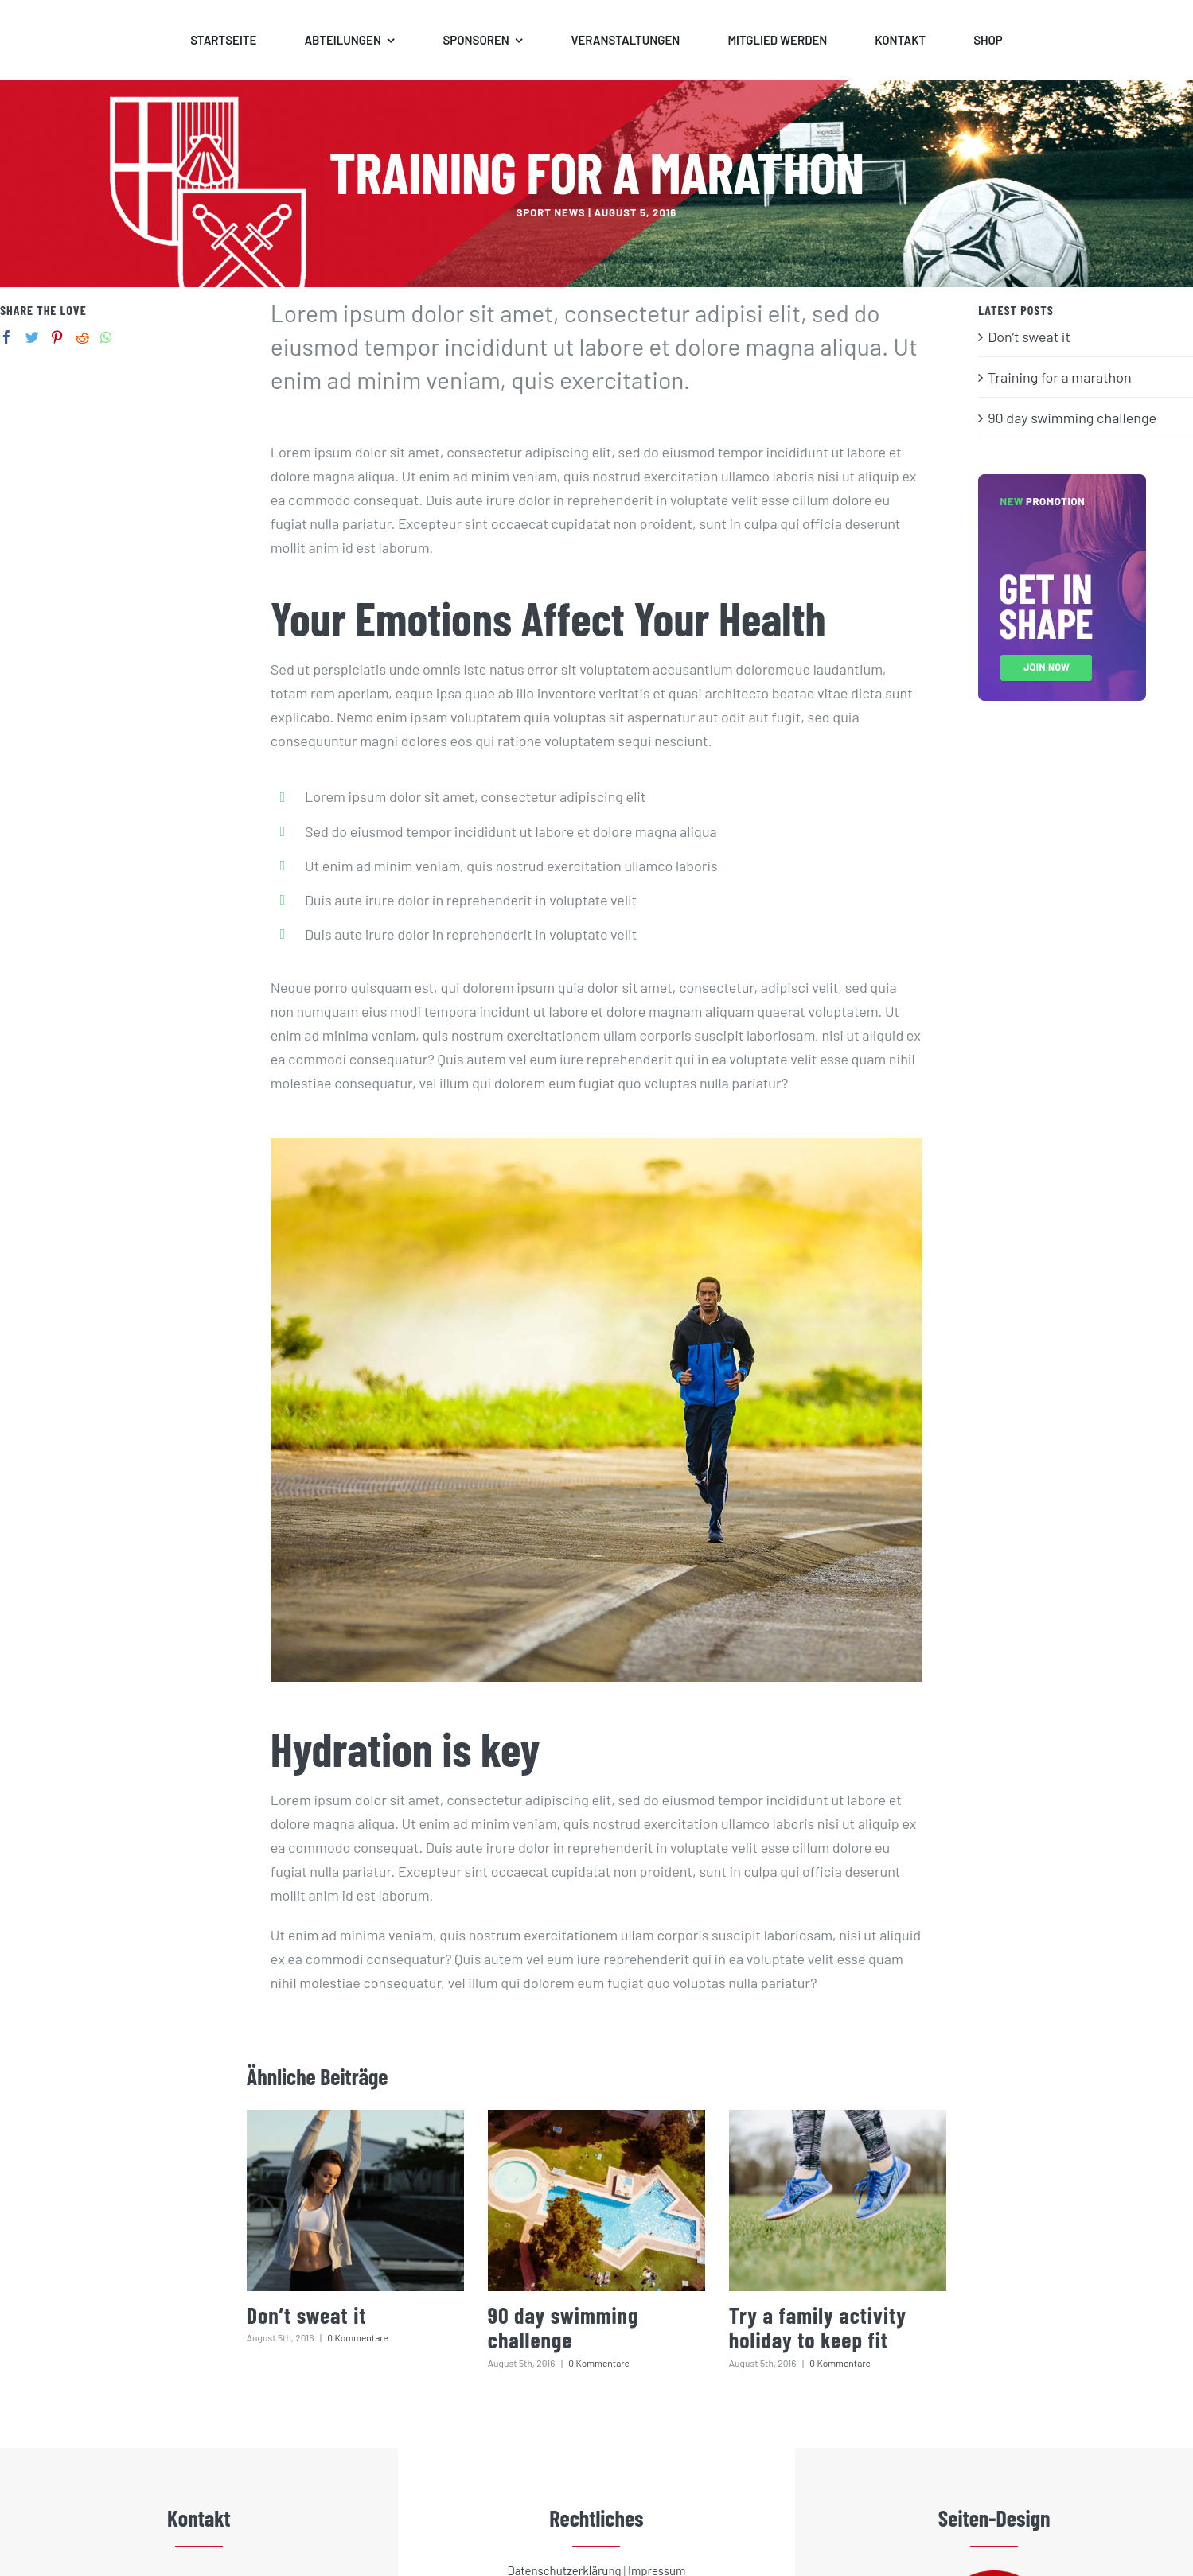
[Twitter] (32, 337)
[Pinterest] (57, 337)
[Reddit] (82, 337)
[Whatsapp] (106, 337)
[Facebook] (7, 337)
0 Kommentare (357, 2337)
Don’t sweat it (307, 2315)
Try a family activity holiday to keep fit (817, 2327)
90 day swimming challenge (563, 2327)
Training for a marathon (1060, 377)
